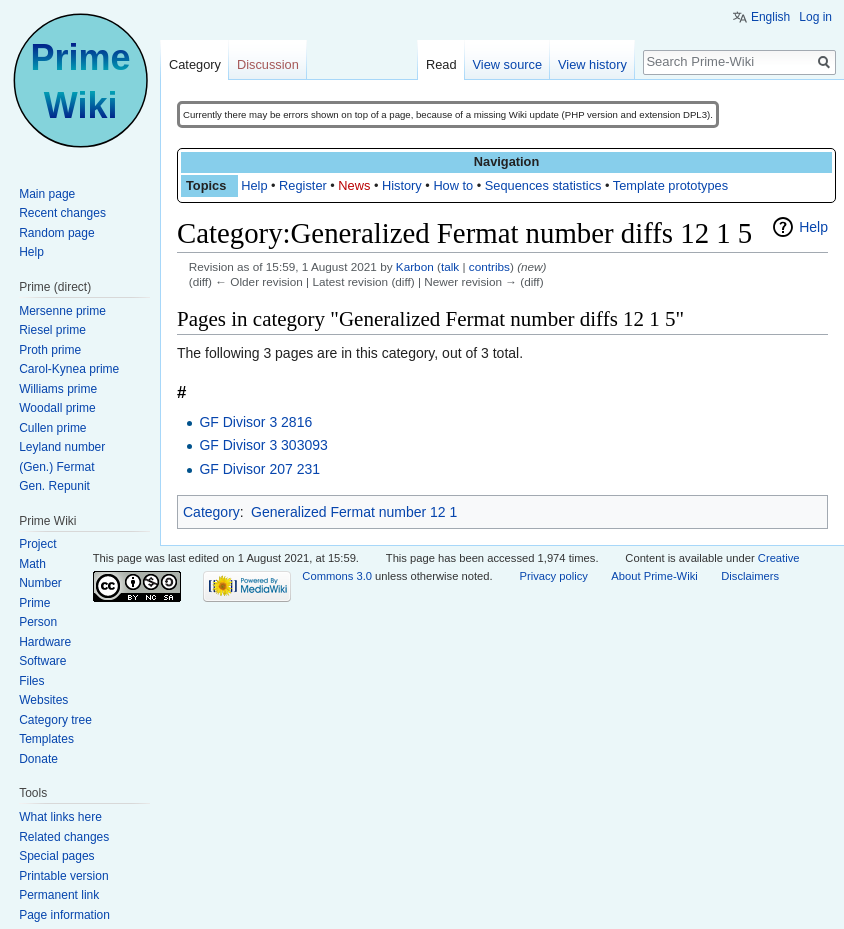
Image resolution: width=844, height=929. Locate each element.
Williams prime (58, 389)
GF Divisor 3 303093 (263, 445)
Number (40, 583)
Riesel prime (52, 330)
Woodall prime (57, 408)
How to (453, 185)
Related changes (64, 837)
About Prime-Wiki (654, 576)
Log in (815, 17)
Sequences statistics (543, 185)
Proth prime (50, 350)
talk (450, 266)
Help (254, 185)
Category (211, 512)
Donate (38, 759)
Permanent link (59, 895)
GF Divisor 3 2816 (255, 422)
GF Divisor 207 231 (259, 469)
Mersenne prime (62, 311)
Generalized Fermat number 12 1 (354, 512)
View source (507, 64)
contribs (489, 266)
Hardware (45, 642)
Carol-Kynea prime (69, 369)
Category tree (55, 720)
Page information (64, 915)
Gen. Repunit (54, 486)
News (354, 185)
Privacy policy (553, 576)
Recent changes (62, 213)
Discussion (268, 64)
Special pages (56, 856)
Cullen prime (52, 428)
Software (42, 661)
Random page (56, 233)
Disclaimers (750, 576)
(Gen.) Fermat (56, 467)
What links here (60, 817)
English (770, 17)
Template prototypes (670, 185)
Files (31, 681)
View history (592, 64)
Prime (34, 603)
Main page (47, 194)
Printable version (63, 876)
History (402, 185)
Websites (43, 700)
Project (37, 544)
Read (441, 64)
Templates (46, 739)
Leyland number (62, 447)
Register (303, 185)
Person (38, 622)
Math (32, 564)
